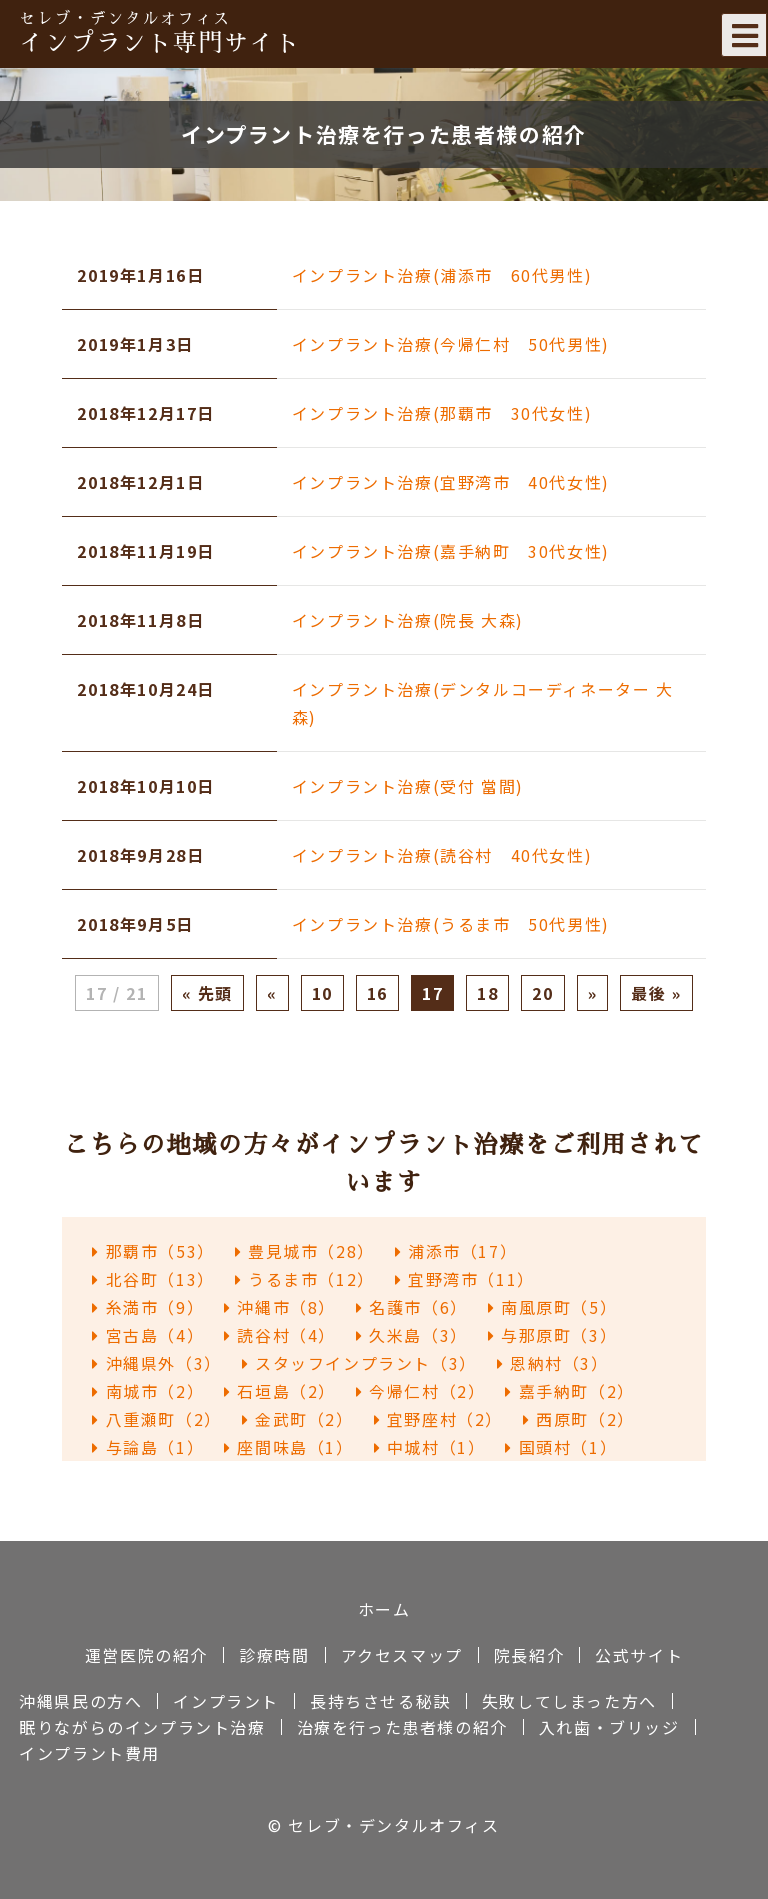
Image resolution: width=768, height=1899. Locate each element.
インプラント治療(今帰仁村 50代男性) (451, 344)
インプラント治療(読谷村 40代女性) (442, 855)
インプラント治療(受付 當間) (408, 786)
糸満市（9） (148, 1307)
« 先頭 (207, 993)
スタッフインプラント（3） (359, 1363)
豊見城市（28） (305, 1251)
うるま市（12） (305, 1279)
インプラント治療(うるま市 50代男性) (451, 924)
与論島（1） (148, 1447)
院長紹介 (529, 1655)
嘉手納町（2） (569, 1391)
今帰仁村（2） (420, 1391)
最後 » (656, 993)
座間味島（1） (288, 1447)
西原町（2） (579, 1419)
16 (377, 993)
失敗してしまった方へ (569, 1701)
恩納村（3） (553, 1363)
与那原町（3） (552, 1335)
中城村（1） (430, 1447)
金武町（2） (298, 1419)
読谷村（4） (280, 1335)
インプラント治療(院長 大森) (408, 620)
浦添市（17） (456, 1251)
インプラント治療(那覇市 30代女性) (442, 413)
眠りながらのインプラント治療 (142, 1727)
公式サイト (639, 1655)
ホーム (384, 1609)
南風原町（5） (552, 1307)
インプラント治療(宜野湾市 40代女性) (451, 482)
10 (322, 993)
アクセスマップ (402, 1655)
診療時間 (274, 1655)
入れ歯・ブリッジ (609, 1727)
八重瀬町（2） (156, 1419)
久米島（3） (412, 1335)
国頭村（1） (561, 1447)
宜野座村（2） (438, 1419)
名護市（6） (412, 1307)
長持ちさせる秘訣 (380, 1701)
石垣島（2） (280, 1391)
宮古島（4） (148, 1335)
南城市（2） (148, 1391)
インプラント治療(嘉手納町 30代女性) (451, 551)
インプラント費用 (89, 1753)
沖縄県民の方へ (80, 1701)
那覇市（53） (153, 1251)
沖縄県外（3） (156, 1363)
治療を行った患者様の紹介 (402, 1727)
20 (542, 993)
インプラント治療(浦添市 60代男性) (442, 275)
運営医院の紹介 (146, 1655)
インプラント (226, 1701)
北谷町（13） (153, 1279)
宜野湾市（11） (465, 1279)
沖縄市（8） (280, 1307)
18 (487, 993)
